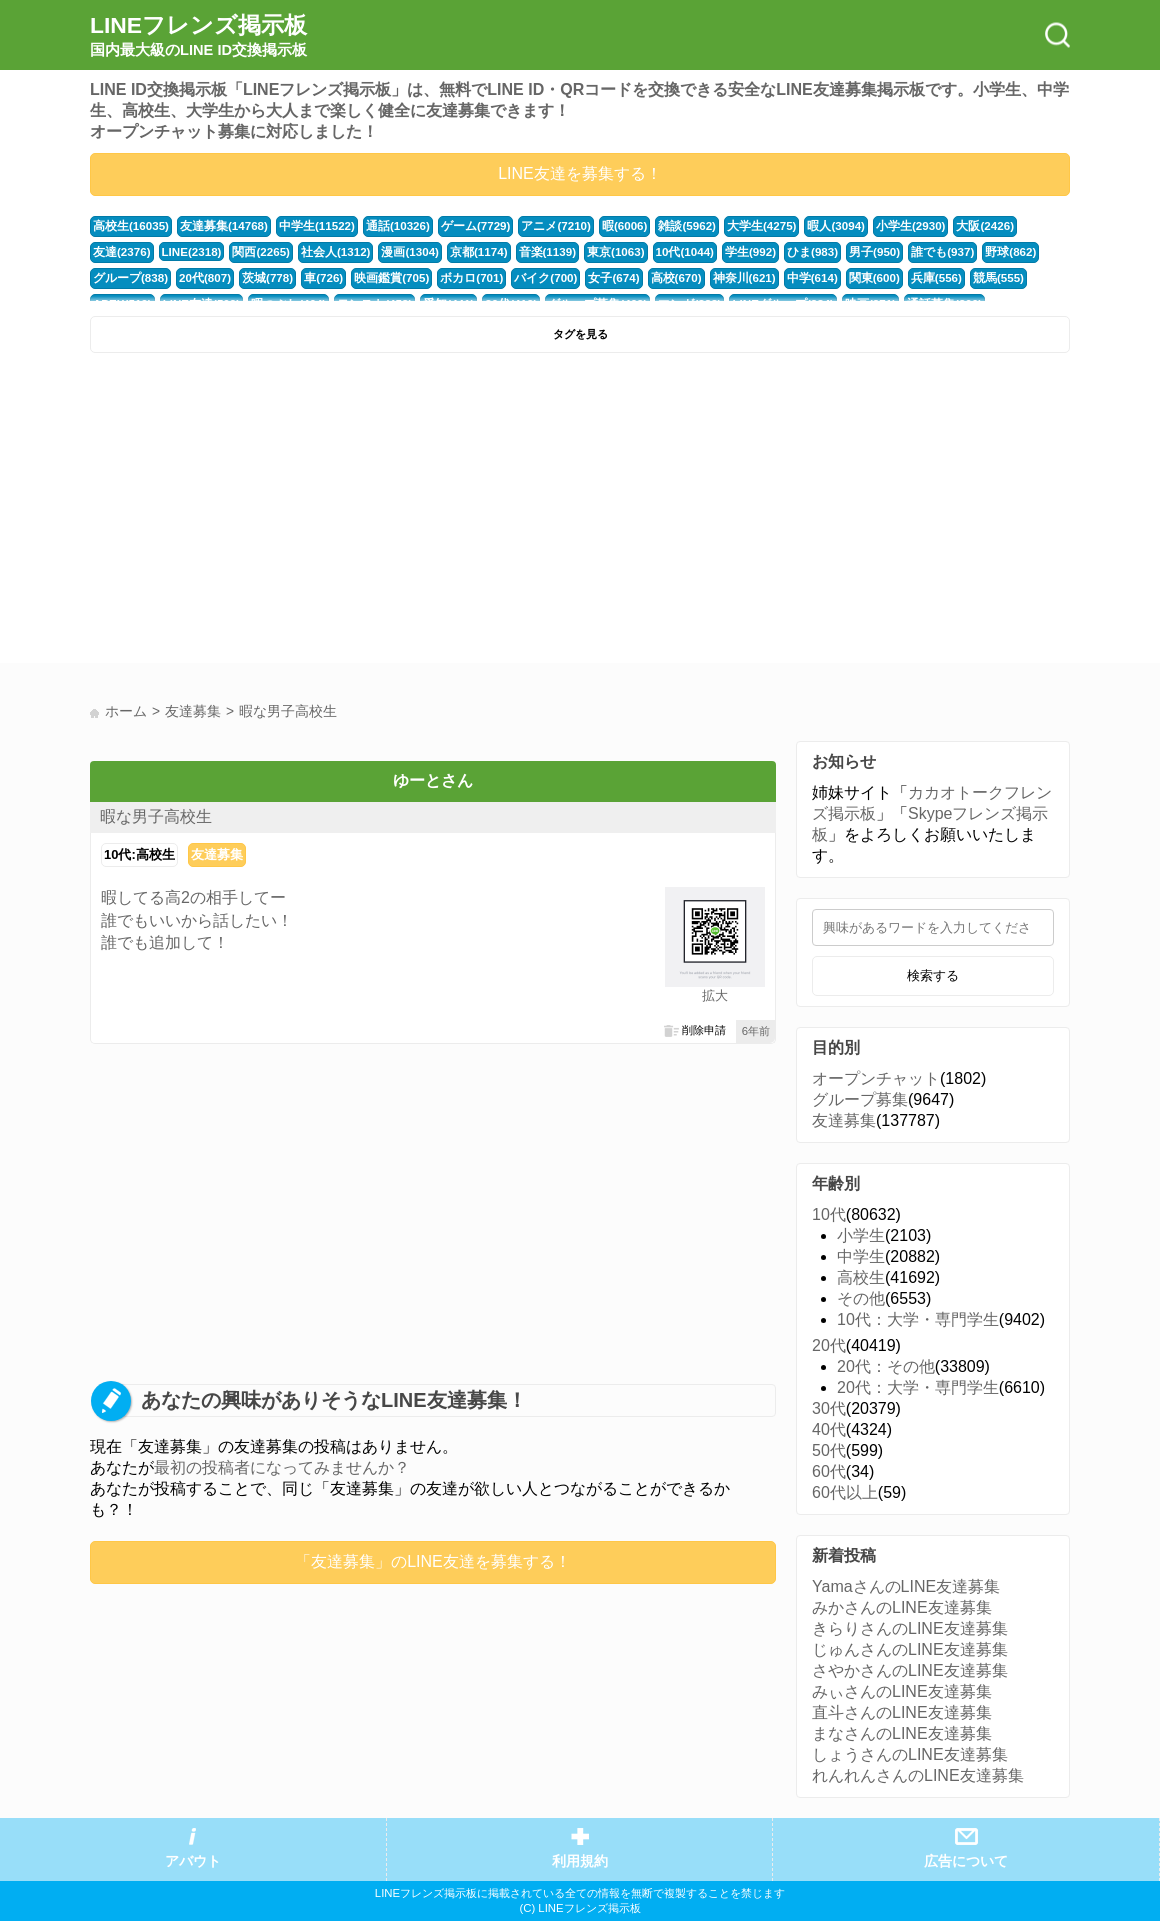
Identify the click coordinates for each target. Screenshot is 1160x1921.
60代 (829, 1471)
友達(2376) (1012, 226)
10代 (829, 1214)
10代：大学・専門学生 (918, 1319)
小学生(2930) (876, 226)
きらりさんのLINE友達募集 (910, 1628)
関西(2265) (190, 252)
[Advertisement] (332, 513)
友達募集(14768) (217, 226)
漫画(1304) (332, 252)
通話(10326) (383, 226)
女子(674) (509, 278)
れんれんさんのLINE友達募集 (918, 1775)
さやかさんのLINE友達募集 (910, 1670)
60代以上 (845, 1492)
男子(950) (779, 252)
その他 (861, 1298)
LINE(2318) (122, 252)
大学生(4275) (733, 226)
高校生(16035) (129, 226)
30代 (829, 1408)
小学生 (861, 1235)
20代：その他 (886, 1366)
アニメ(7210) (535, 226)
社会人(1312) (262, 252)
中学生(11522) (306, 226)
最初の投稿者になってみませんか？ (282, 1467)
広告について (966, 1861)
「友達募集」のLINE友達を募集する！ (433, 1561)
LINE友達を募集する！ (580, 173)
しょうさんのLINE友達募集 (910, 1754)
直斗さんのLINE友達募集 (902, 1712)
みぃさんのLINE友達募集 (902, 1691)
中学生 (861, 1256)
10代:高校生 (139, 854)
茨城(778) (178, 278)
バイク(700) (444, 278)
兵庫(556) (817, 278)
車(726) (233, 278)
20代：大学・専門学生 (918, 1387)
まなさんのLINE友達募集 (902, 1733)
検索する (933, 975)
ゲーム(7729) (459, 226)
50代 (829, 1450)
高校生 (861, 1277)
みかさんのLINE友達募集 (902, 1607)
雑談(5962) (661, 226)
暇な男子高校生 (156, 816)
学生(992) (660, 252)
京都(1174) (398, 252)
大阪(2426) (947, 226)
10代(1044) (597, 252)
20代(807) (118, 278)
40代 (829, 1429)
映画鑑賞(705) (297, 278)
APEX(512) (941, 278)
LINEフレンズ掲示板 (198, 36)
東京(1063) (530, 252)
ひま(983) (720, 252)
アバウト (193, 1861)
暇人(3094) (804, 226)
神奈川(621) (634, 278)
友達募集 (217, 854)
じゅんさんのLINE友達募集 (910, 1649)
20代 (829, 1345)
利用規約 (580, 1861)
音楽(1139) (464, 252)
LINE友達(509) (1018, 278)
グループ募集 (860, 1099)
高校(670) (568, 278)
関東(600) (758, 278)
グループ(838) (980, 252)
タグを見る (580, 334)
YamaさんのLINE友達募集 (906, 1586)
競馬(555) (877, 278)
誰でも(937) (845, 252)
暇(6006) (601, 226)
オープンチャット (876, 1078)
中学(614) (698, 278)
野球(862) (909, 252)
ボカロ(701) (374, 278)
